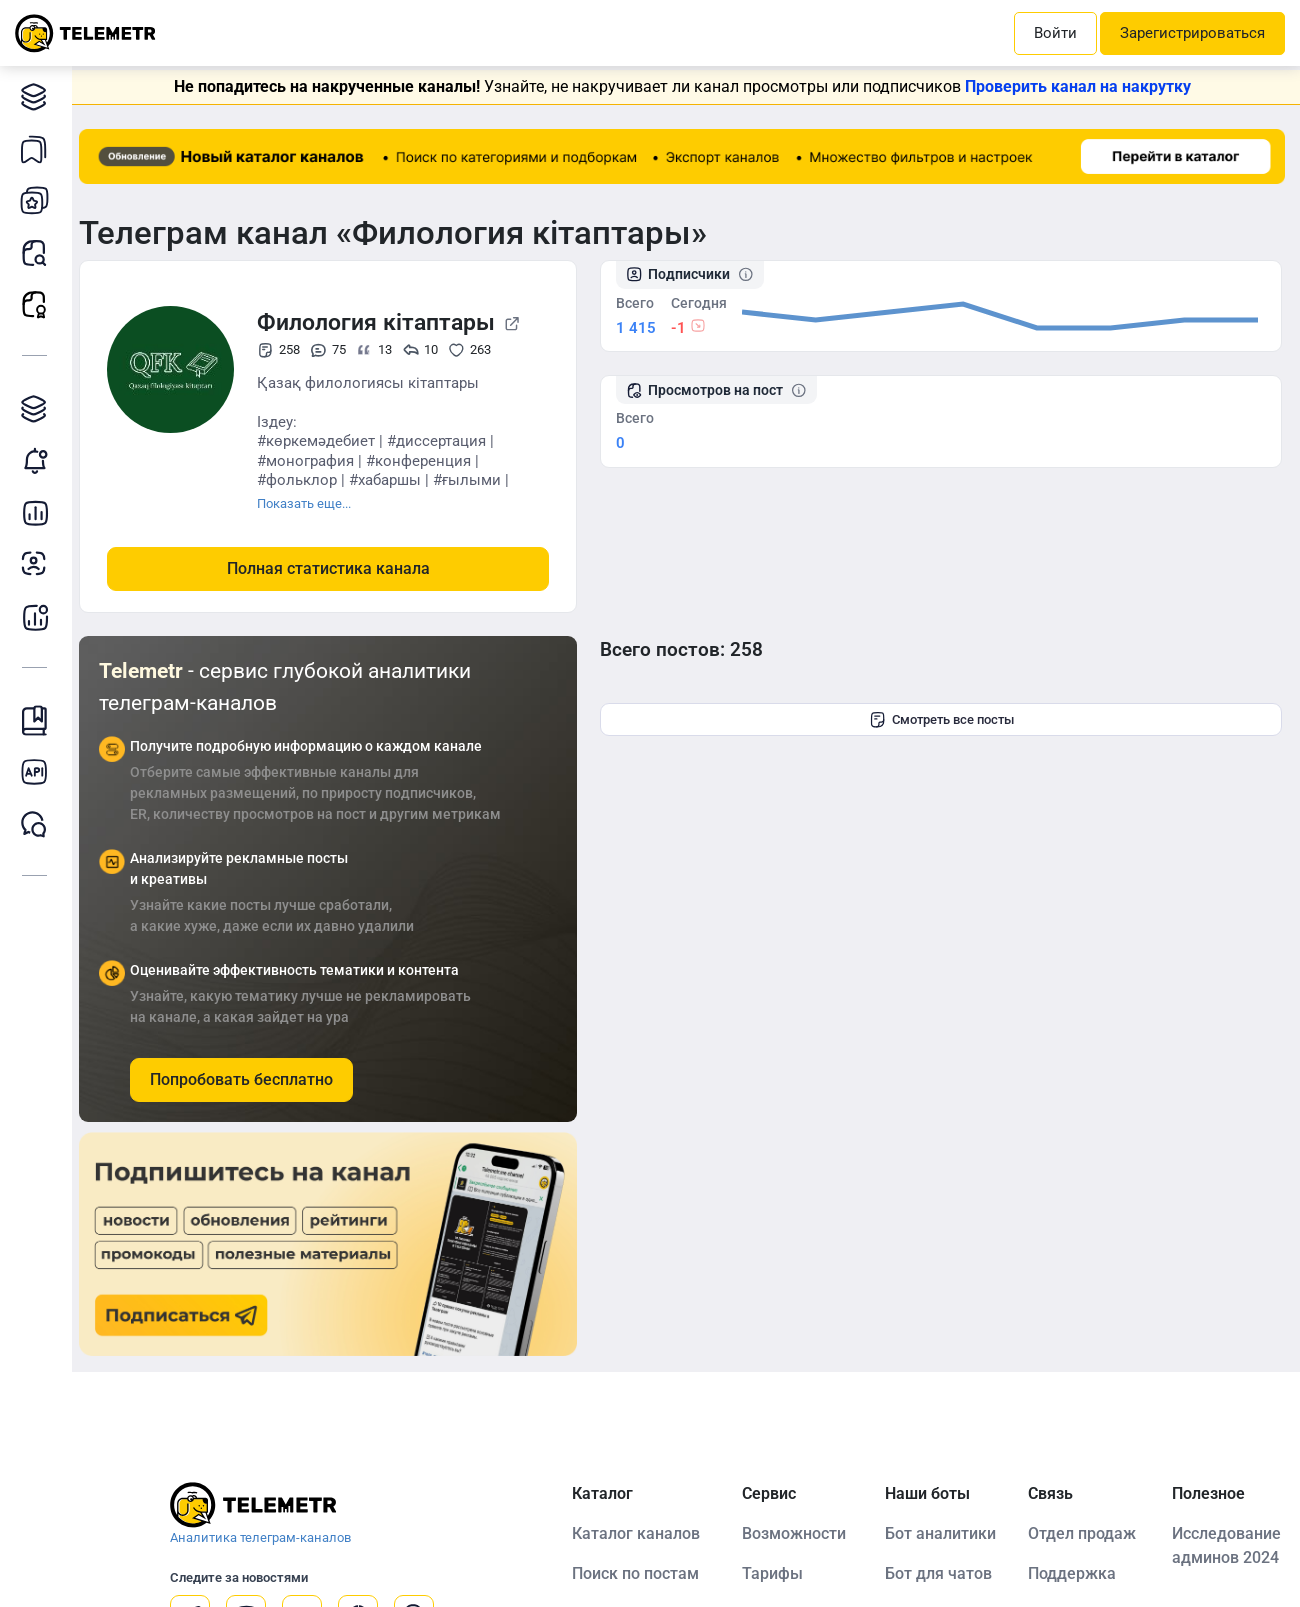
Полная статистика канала (336, 568)
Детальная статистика (39, 512)
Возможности (799, 1533)
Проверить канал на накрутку (1082, 86)
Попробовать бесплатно (249, 1079)
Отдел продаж (1085, 1533)
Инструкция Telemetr (39, 720)
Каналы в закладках (39, 148)
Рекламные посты (39, 304)
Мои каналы (39, 200)
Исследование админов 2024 (1227, 1545)
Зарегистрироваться (1192, 33)
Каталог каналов (39, 96)
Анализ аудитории (39, 564)
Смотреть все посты (945, 719)
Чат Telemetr (39, 824)
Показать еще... (312, 503)
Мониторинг (39, 460)
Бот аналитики (39, 616)
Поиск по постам (640, 1573)
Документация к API (39, 772)
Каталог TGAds (39, 408)
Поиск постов (39, 252)
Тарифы (777, 1573)
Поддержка (1075, 1573)
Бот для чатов (942, 1573)
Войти (1055, 33)
